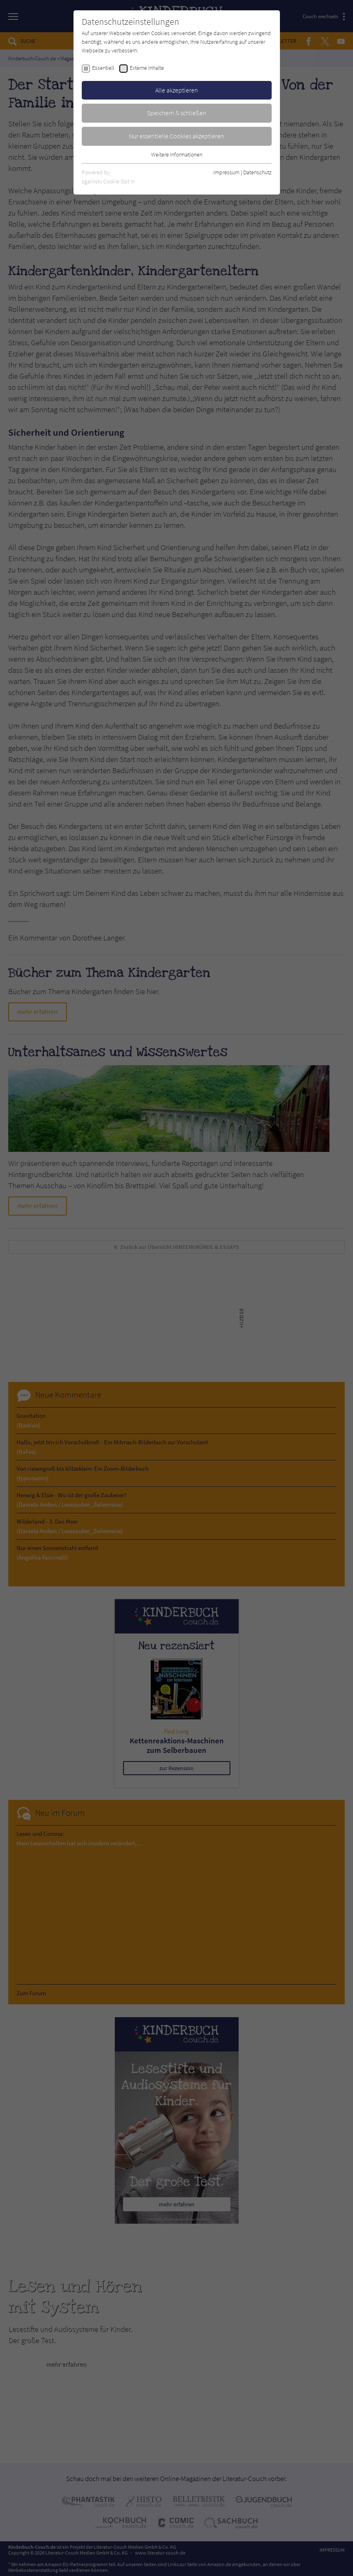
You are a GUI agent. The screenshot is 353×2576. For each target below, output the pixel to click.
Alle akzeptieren (176, 90)
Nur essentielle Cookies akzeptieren (176, 136)
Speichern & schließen (176, 113)
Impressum (226, 172)
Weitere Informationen (176, 154)
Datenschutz (257, 172)
